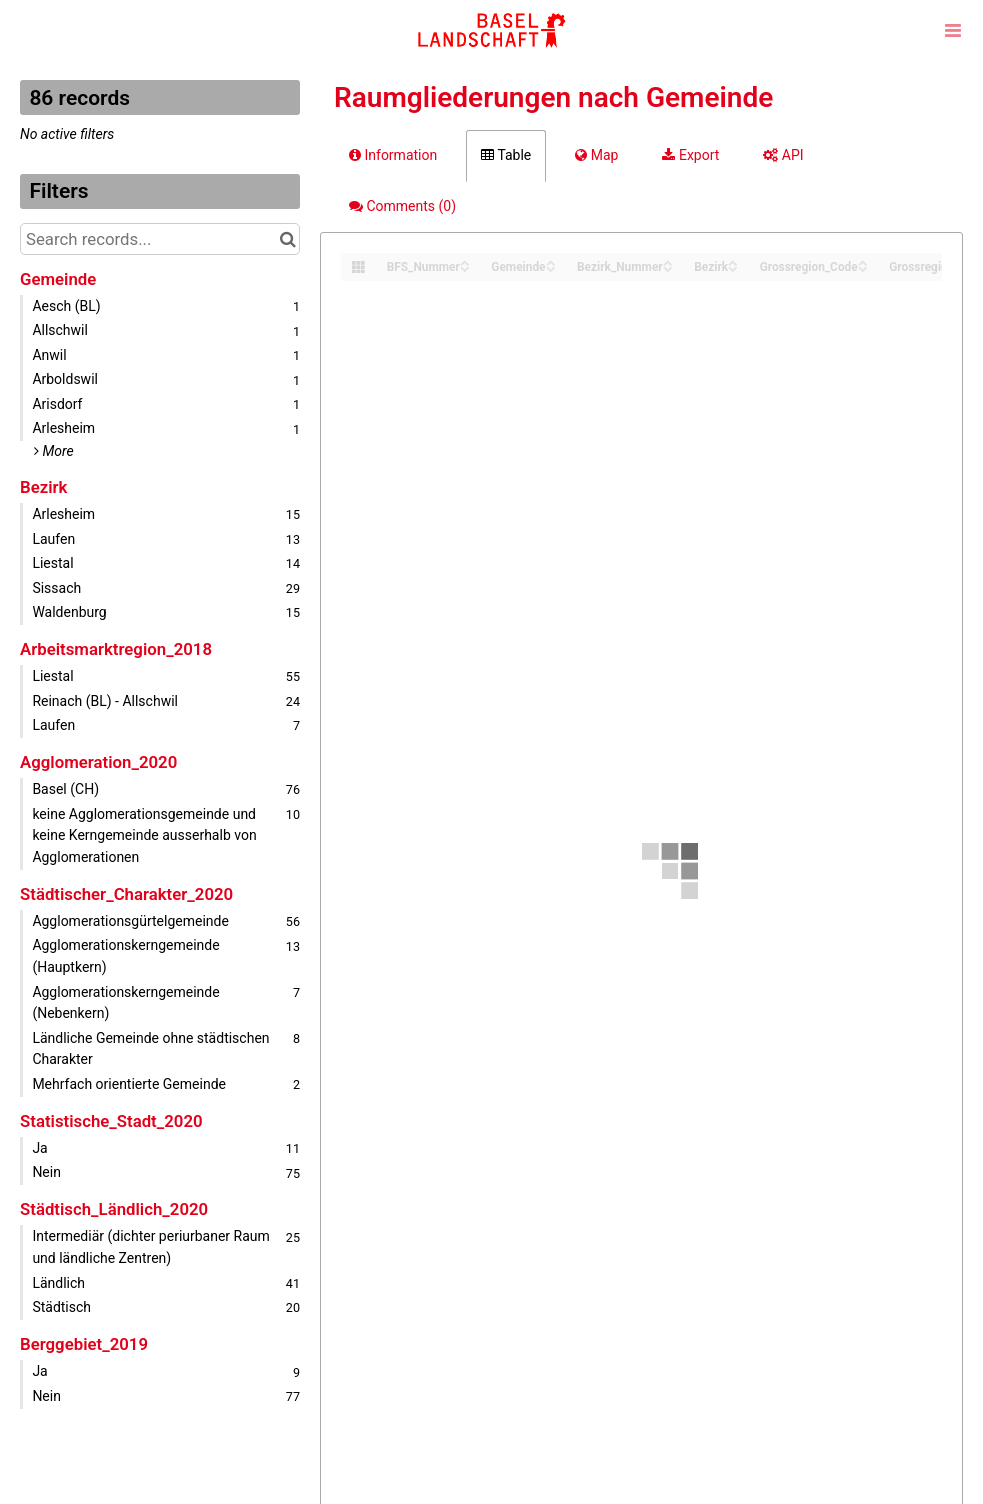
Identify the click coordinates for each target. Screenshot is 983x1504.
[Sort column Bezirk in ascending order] (733, 261)
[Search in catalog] (287, 239)
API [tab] (783, 155)
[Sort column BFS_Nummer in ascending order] (465, 261)
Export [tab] (690, 155)
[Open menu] (953, 30)
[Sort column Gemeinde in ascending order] (551, 261)
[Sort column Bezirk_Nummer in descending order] (668, 267)
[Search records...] (160, 239)
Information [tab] (393, 155)
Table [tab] (506, 155)
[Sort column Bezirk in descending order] (733, 267)
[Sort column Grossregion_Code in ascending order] (863, 261)
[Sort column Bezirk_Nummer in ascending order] (668, 261)
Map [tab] (596, 155)
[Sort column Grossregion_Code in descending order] (863, 267)
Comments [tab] (402, 206)
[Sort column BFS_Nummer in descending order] (465, 267)
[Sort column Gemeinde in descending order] (551, 267)
